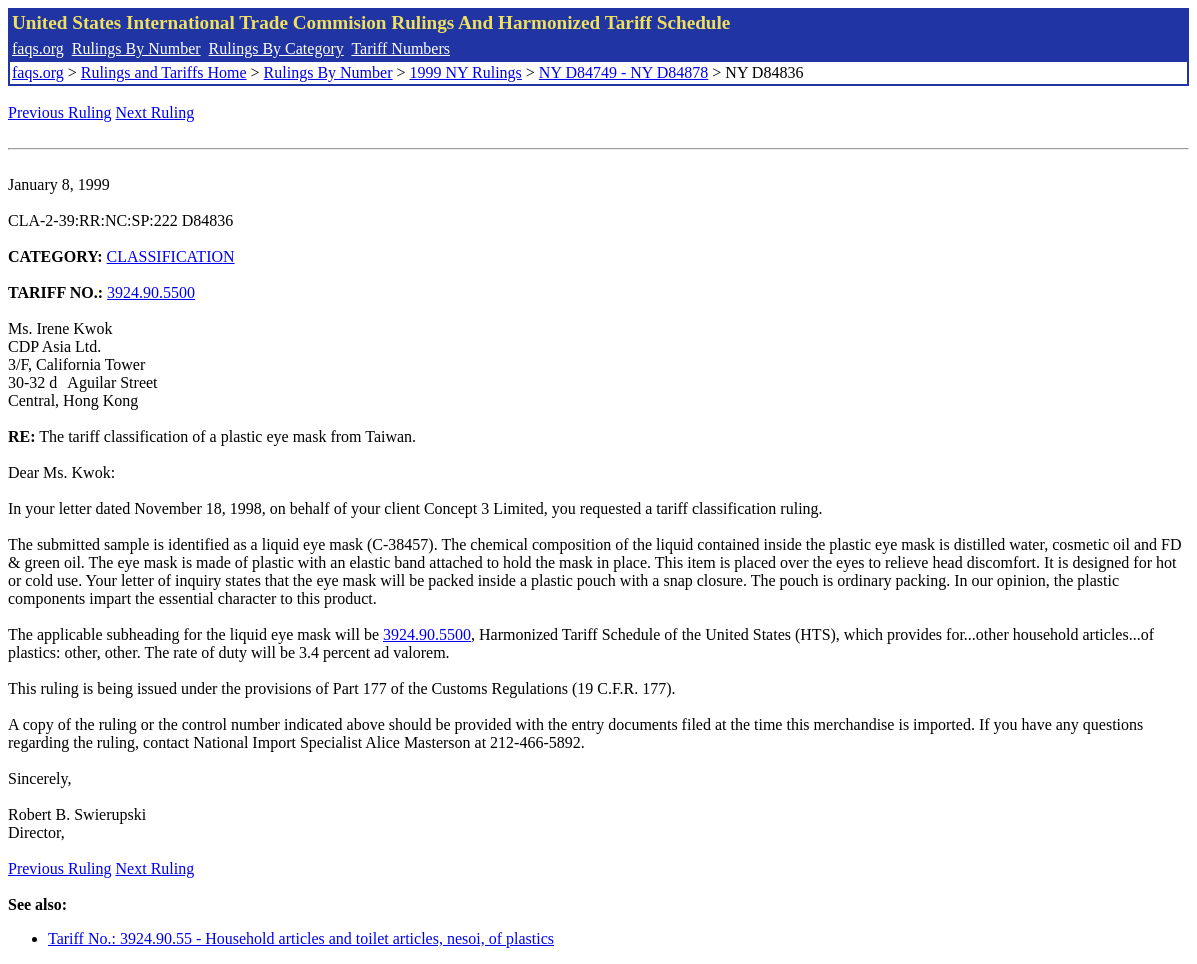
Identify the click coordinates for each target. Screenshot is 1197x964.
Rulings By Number (136, 48)
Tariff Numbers (400, 48)
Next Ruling (155, 112)
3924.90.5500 (151, 292)
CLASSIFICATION (171, 256)
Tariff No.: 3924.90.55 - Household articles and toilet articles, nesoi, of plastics (301, 938)
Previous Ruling (60, 112)
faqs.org (38, 48)
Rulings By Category (276, 48)
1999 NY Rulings (466, 72)
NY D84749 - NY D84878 (623, 72)
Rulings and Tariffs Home (164, 72)
